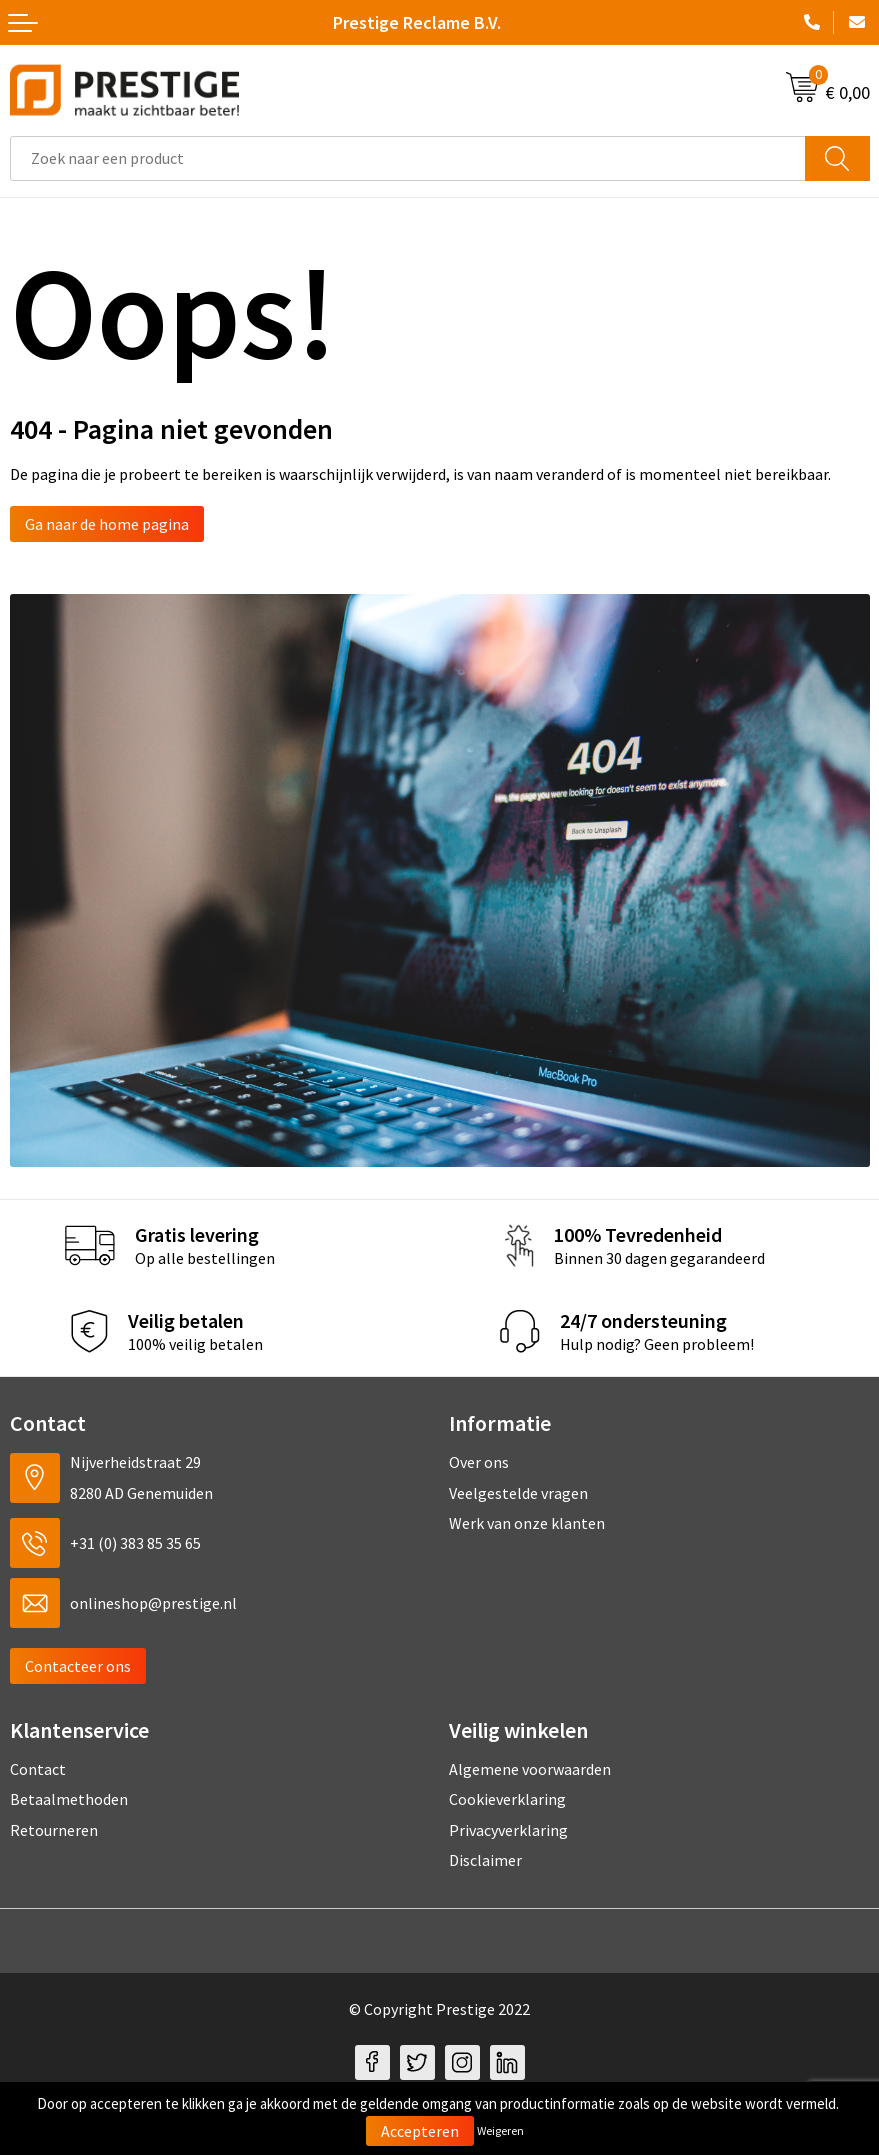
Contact (38, 1769)
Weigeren (500, 2130)
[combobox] (408, 158)
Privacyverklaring (508, 1830)
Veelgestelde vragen (518, 1493)
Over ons (479, 1462)
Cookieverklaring (507, 1799)
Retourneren (54, 1830)
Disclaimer (485, 1860)
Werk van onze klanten (527, 1523)
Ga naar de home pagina (107, 524)
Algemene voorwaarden (530, 1769)
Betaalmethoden (69, 1799)
